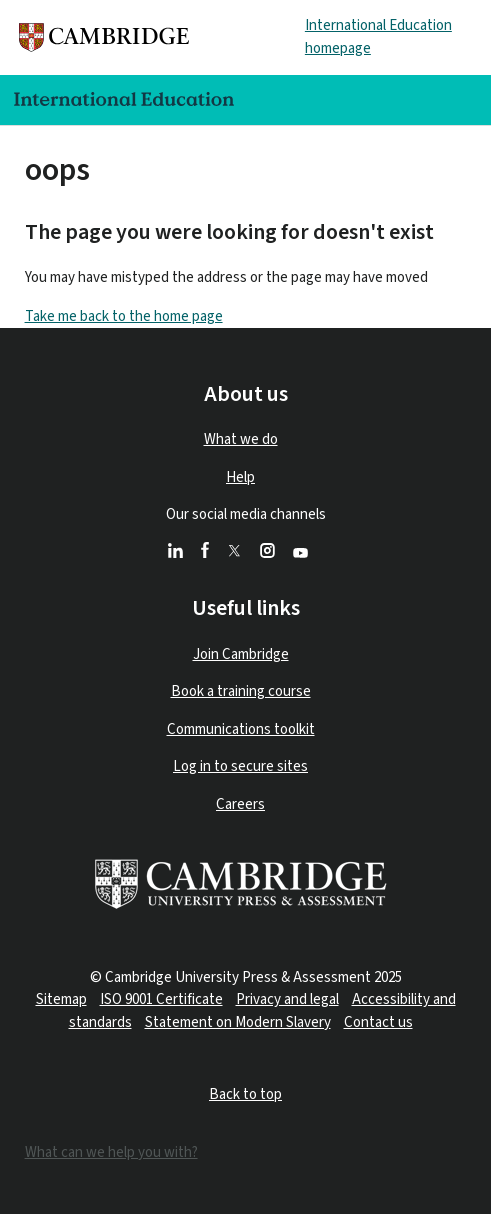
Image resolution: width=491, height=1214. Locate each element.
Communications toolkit (241, 729)
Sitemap (61, 999)
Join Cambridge (241, 654)
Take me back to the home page (124, 316)
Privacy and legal (287, 999)
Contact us (378, 1022)
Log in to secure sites (240, 766)
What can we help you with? (111, 1152)
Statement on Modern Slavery (238, 1022)
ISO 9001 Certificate (161, 999)
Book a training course (241, 691)
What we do (241, 439)
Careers (240, 804)
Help (240, 477)
